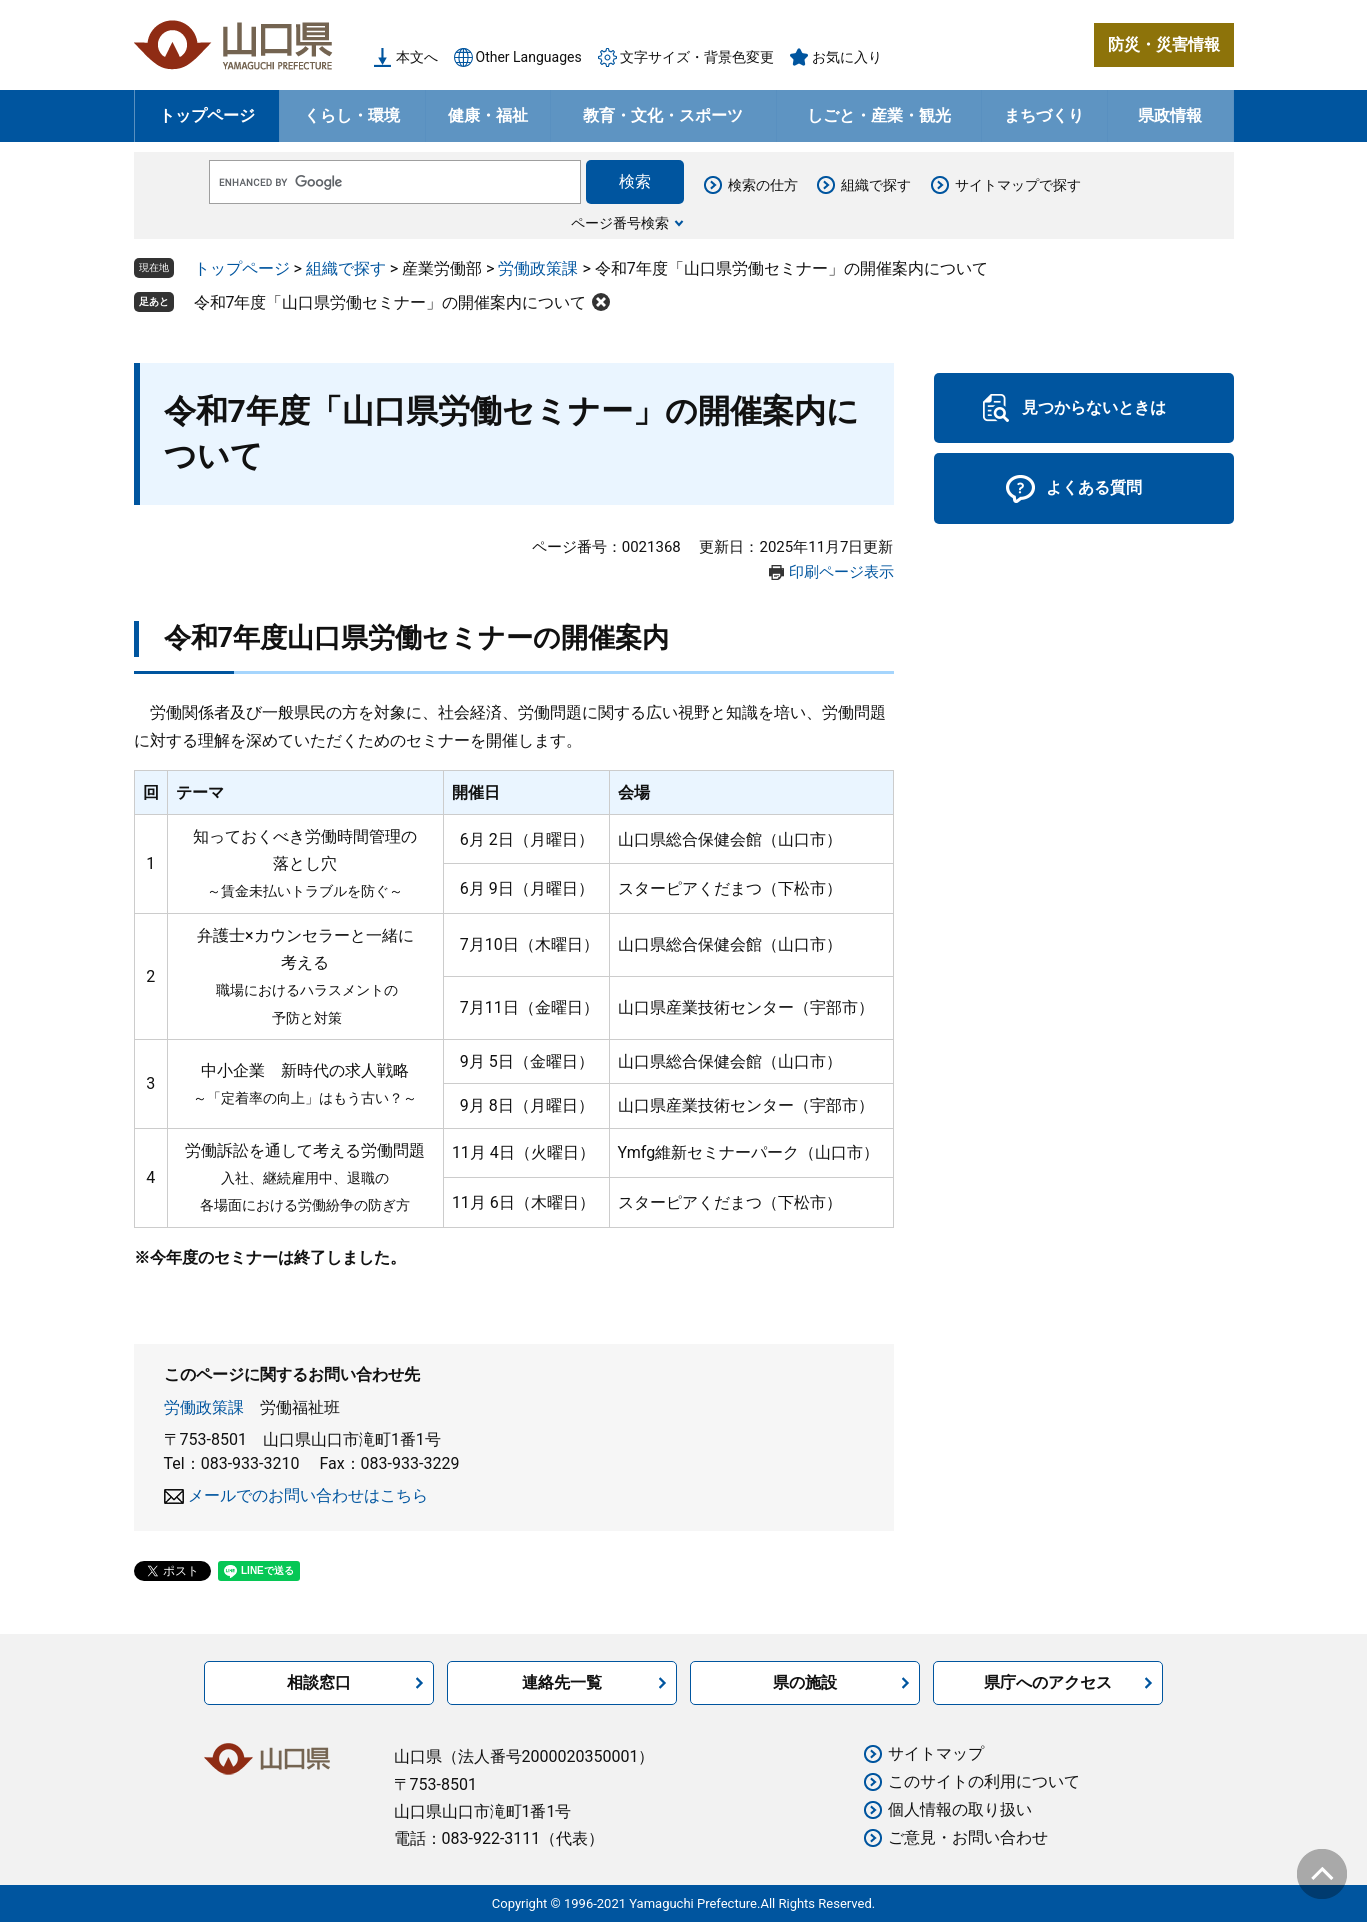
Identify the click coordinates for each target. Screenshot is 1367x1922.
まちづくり (1044, 115)
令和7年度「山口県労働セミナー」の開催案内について (390, 302)
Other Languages (529, 57)
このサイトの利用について (984, 1781)
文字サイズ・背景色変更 (697, 57)
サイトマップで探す (1018, 185)
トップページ (207, 115)
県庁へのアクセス (1048, 1682)
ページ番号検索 (620, 223)
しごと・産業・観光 (879, 115)
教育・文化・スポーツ (663, 115)
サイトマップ (936, 1753)
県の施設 (805, 1682)
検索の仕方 (763, 185)
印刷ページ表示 (841, 572)
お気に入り (847, 57)
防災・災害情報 (1164, 44)
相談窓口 (319, 1682)
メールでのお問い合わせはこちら (308, 1495)
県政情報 (1170, 115)
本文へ (417, 57)
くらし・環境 (352, 115)
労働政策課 (538, 268)
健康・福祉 (488, 115)
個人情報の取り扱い (960, 1809)
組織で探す (876, 185)
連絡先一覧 (562, 1682)
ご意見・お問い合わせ (968, 1837)
